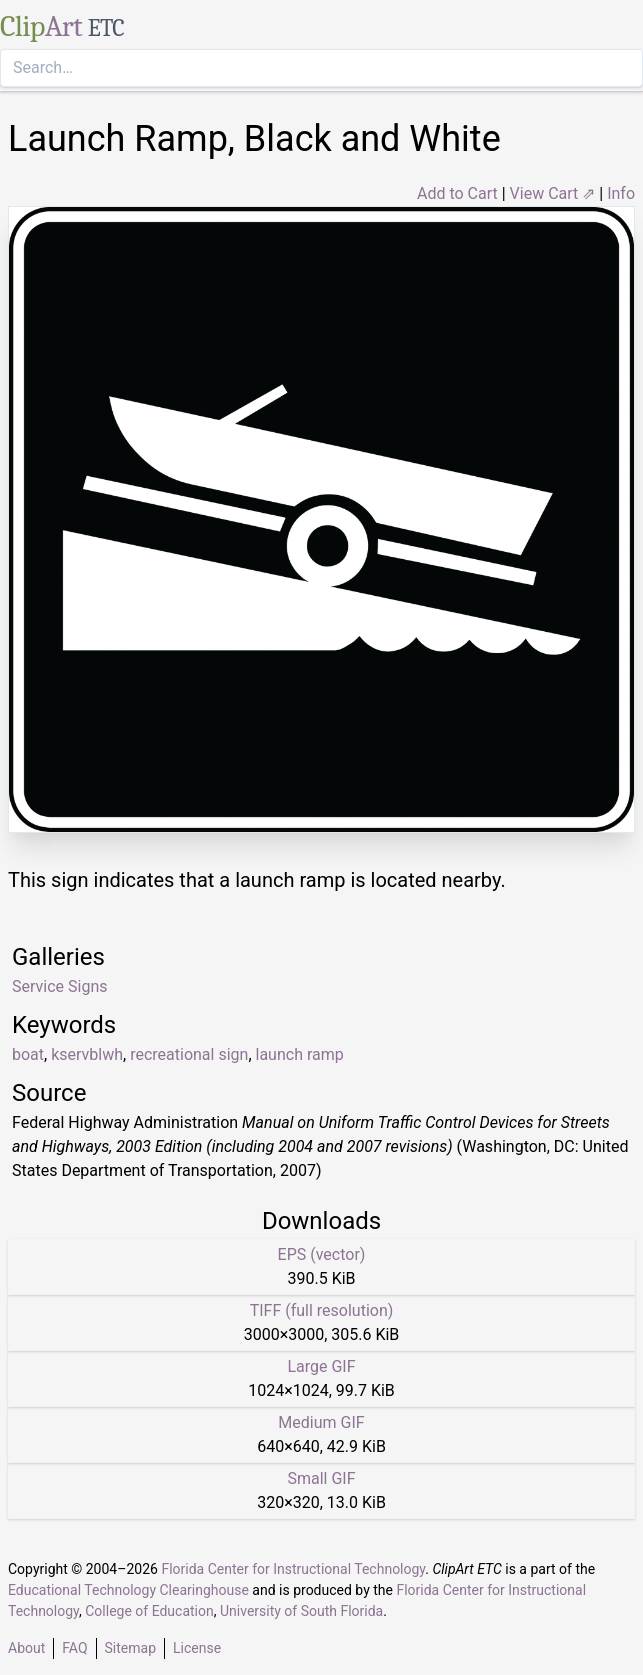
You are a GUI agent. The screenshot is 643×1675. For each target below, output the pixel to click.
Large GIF (321, 1366)
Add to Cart (457, 193)
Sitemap (130, 1648)
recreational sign (189, 1054)
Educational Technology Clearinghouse (128, 1590)
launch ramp (300, 1054)
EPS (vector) (322, 1254)
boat (28, 1054)
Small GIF (321, 1478)
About (26, 1648)
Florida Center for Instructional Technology (293, 1569)
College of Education (149, 1611)
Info (621, 193)
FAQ (74, 1648)
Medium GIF (321, 1422)
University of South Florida (301, 1611)
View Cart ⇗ (553, 193)
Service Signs (59, 986)
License (197, 1648)
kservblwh (87, 1054)
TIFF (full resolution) (322, 1310)
